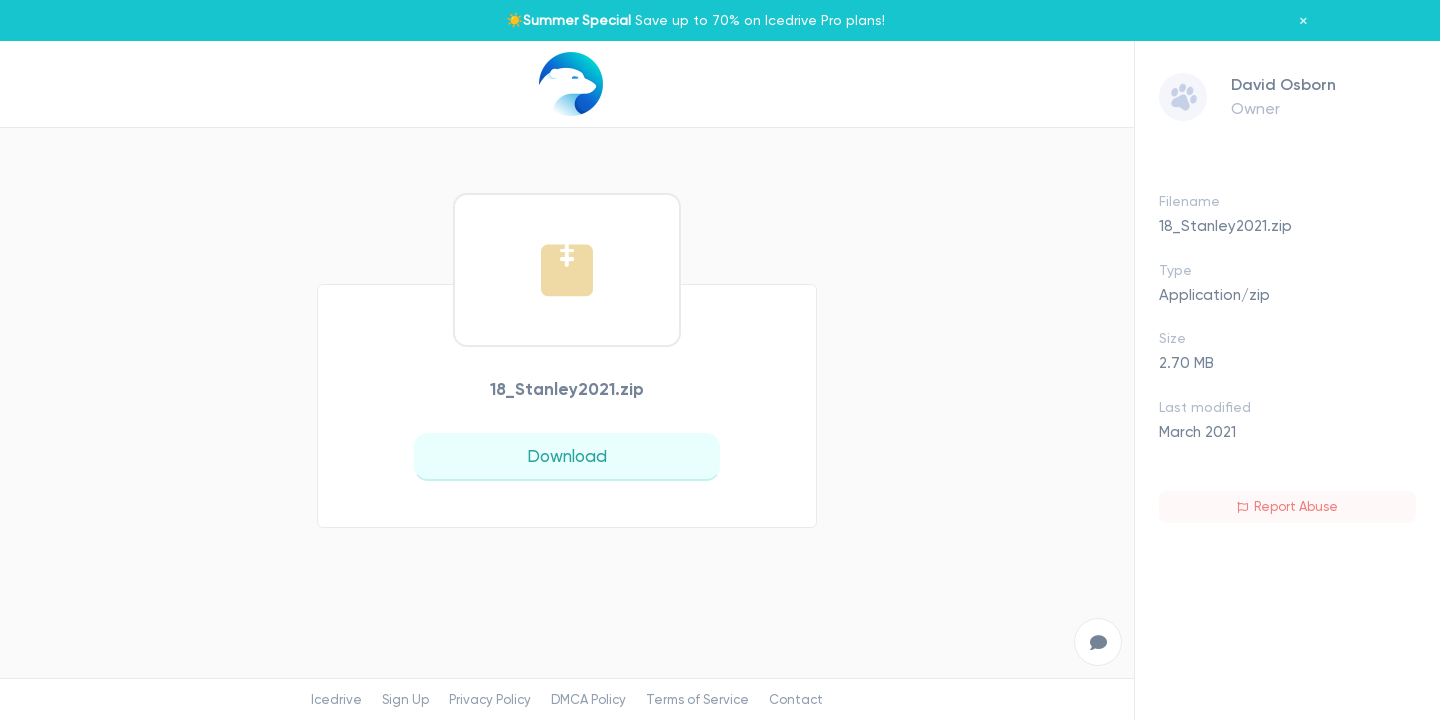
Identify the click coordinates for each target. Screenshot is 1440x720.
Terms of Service (697, 699)
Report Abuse (1287, 506)
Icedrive (336, 699)
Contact (796, 699)
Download (567, 456)
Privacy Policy (490, 699)
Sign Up (405, 699)
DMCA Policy (588, 699)
